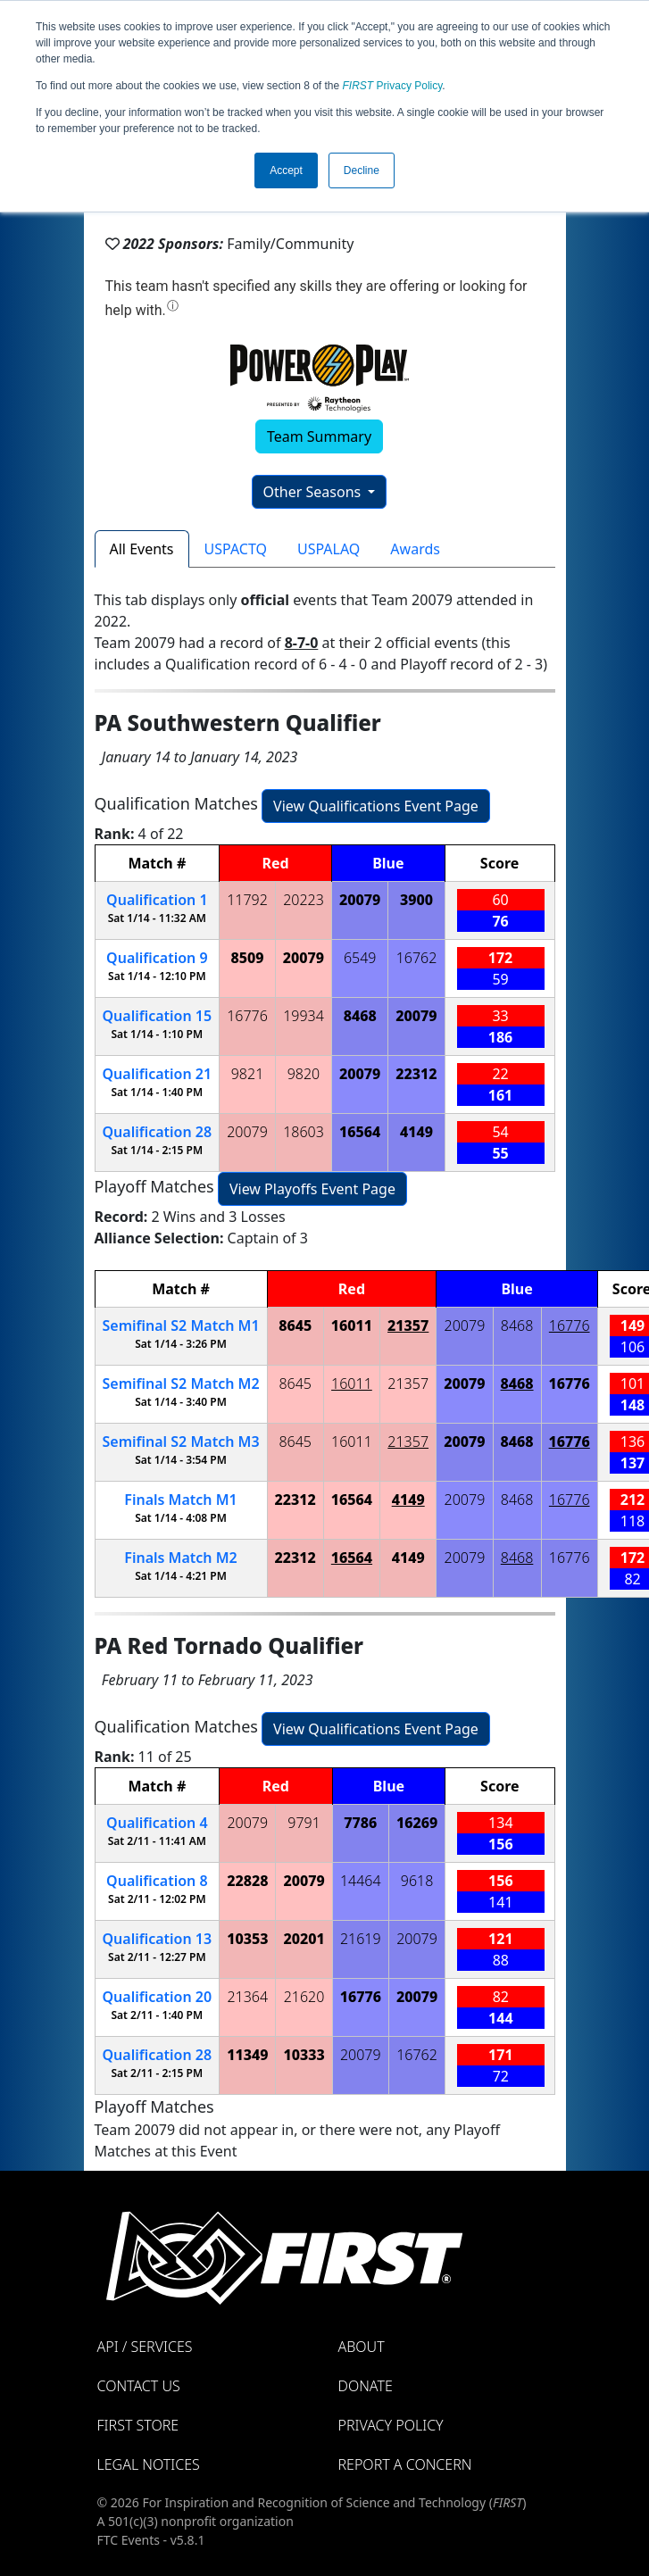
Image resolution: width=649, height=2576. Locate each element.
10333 (303, 2055)
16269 (416, 1822)
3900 (416, 900)
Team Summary (319, 436)
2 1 (181, 1325)
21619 (360, 1939)
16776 (247, 1016)
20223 (303, 900)
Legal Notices (148, 2464)
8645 (295, 1325)
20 (157, 1997)
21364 (247, 1997)
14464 (360, 1880)
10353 (247, 1939)
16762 (416, 958)
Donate (365, 2386)
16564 (359, 1132)
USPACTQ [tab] (235, 549)
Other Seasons (314, 492)
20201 (303, 1939)
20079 (359, 900)
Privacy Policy (393, 85)
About (361, 2346)
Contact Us (138, 2386)
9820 (303, 1074)
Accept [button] (286, 170)
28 (157, 1132)
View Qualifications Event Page (375, 806)
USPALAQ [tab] (328, 549)
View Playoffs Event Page (312, 1189)
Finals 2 (180, 1557)
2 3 (181, 1441)
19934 (303, 1016)
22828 (247, 1880)
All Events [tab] (142, 549)
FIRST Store (138, 2425)
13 (157, 1939)
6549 (360, 958)
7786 (360, 1822)
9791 (303, 1822)
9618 (417, 1880)
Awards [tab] (415, 549)
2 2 (181, 1383)
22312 (416, 1074)
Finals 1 (180, 1499)
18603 (303, 1132)
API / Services (145, 2346)
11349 (247, 2055)
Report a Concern (405, 2464)
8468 (360, 1016)
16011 (351, 1325)
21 (157, 1074)
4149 (416, 1132)
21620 (304, 1997)
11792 (247, 900)
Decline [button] (361, 170)
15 (157, 1016)
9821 (247, 1074)
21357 (408, 1325)
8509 (247, 958)
